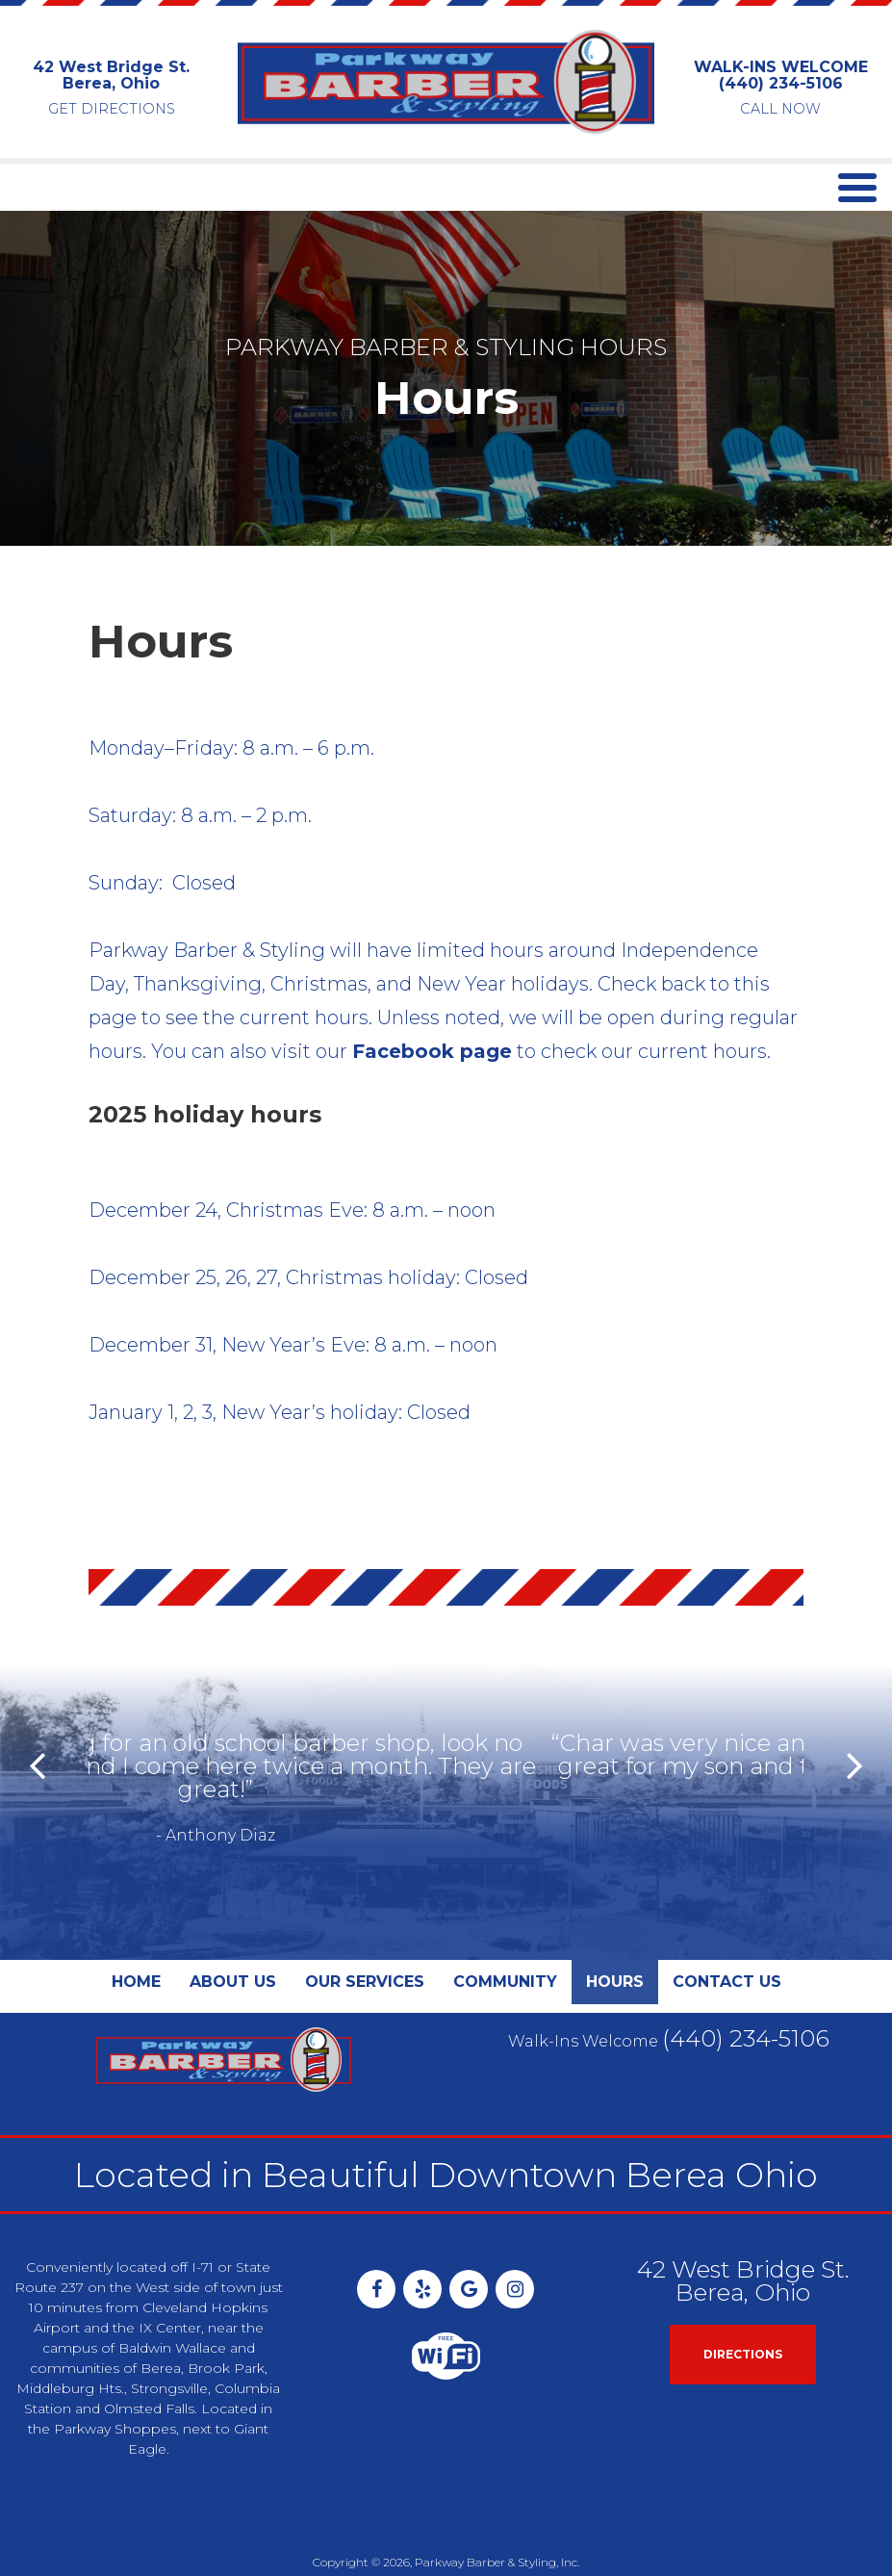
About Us (233, 1935)
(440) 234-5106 (781, 83)
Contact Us (727, 1935)
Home (136, 1935)
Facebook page (432, 1051)
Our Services (364, 1935)
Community (505, 1935)
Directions (742, 2308)
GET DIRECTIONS (111, 108)
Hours (615, 1935)
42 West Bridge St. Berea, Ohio (111, 75)
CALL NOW (780, 108)
